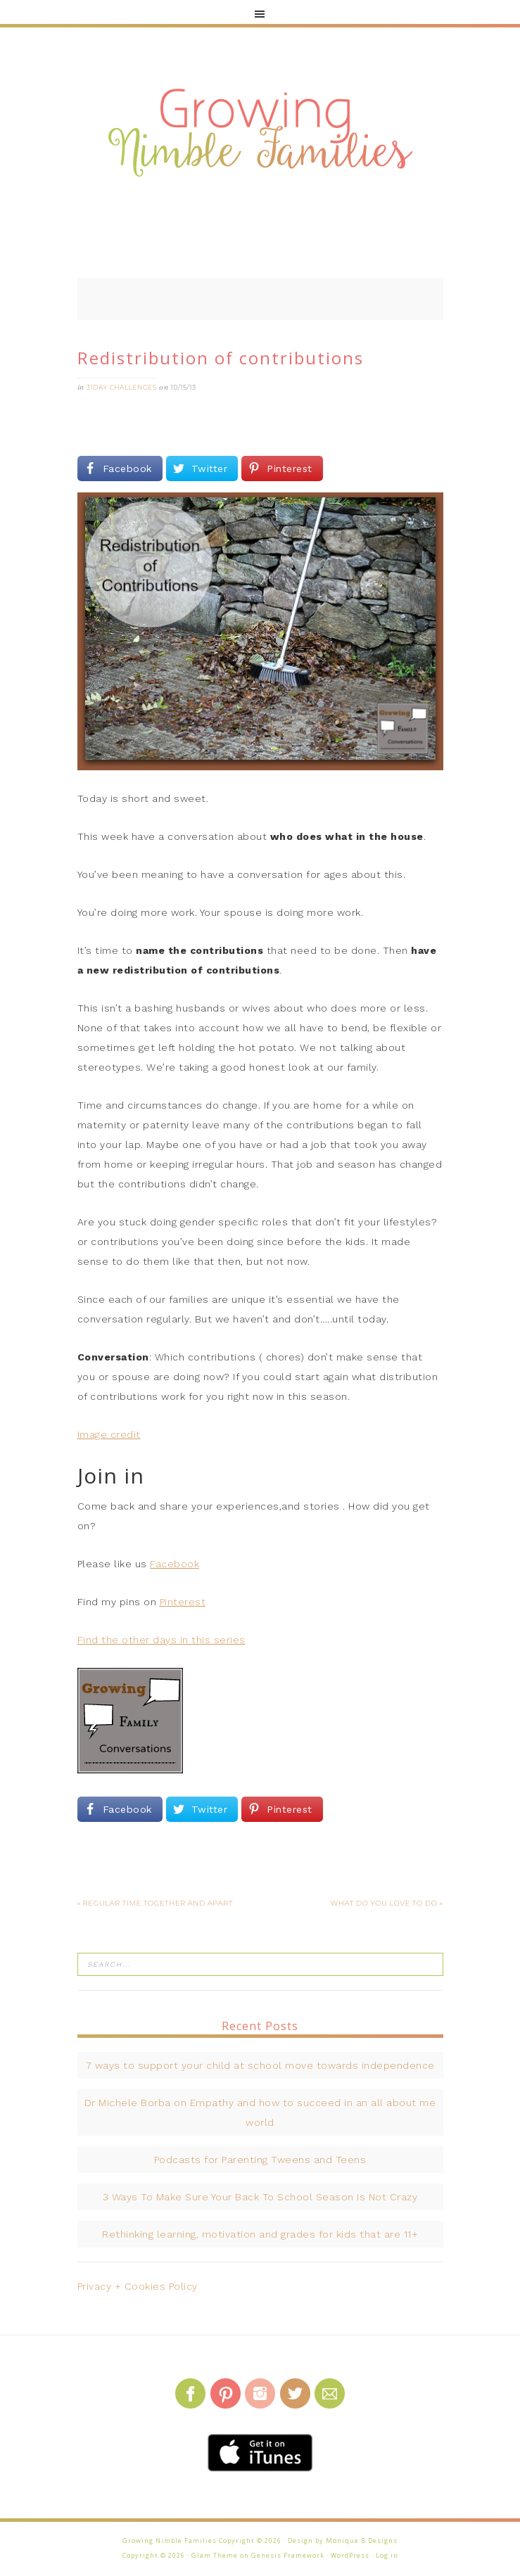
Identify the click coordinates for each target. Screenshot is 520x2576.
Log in (387, 2555)
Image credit (109, 1434)
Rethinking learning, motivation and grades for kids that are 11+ (260, 2234)
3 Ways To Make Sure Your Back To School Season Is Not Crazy (260, 2196)
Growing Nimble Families (260, 133)
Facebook (174, 1563)
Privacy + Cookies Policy (137, 2286)
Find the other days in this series (161, 1639)
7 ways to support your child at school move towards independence (260, 2065)
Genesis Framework (287, 2555)
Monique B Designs (362, 2540)
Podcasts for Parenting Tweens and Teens (260, 2159)
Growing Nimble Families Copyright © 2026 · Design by (224, 2540)
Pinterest (183, 1601)
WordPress (350, 2555)
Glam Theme (214, 2555)
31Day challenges (122, 387)
